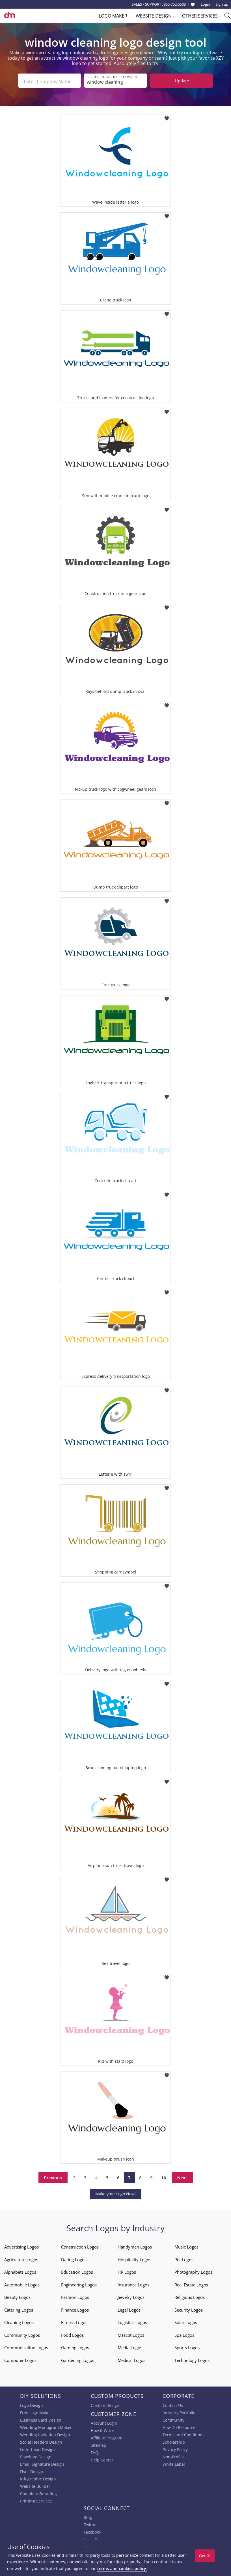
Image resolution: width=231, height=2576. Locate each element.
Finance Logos (75, 2308)
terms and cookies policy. (122, 2568)
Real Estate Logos (191, 2283)
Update (182, 80)
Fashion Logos (75, 2295)
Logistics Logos (132, 2320)
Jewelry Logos (131, 2295)
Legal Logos (129, 2308)
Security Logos (188, 2308)
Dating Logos (74, 2258)
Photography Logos (193, 2270)
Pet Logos (183, 2258)
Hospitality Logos (134, 2258)
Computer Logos (20, 2358)
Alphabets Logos (20, 2270)
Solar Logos (185, 2320)
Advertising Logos (21, 2245)
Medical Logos (131, 2358)
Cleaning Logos (19, 2320)
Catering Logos (18, 2308)
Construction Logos (80, 2245)
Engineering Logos (79, 2283)
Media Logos (130, 2346)
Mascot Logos (131, 2333)
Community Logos (22, 2333)
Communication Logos (26, 2346)
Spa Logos (184, 2333)
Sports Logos (187, 2346)
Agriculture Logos (21, 2258)
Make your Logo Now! (115, 2192)
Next (182, 2176)
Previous (53, 2176)
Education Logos (77, 2270)
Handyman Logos (135, 2245)
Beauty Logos (17, 2295)
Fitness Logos (74, 2320)
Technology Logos (192, 2358)
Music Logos (186, 2245)
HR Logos (127, 2270)
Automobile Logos (22, 2283)
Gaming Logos (75, 2346)
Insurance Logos (133, 2283)
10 (163, 2176)
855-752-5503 (175, 4)
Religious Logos (189, 2295)
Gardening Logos (77, 2358)
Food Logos (72, 2333)
